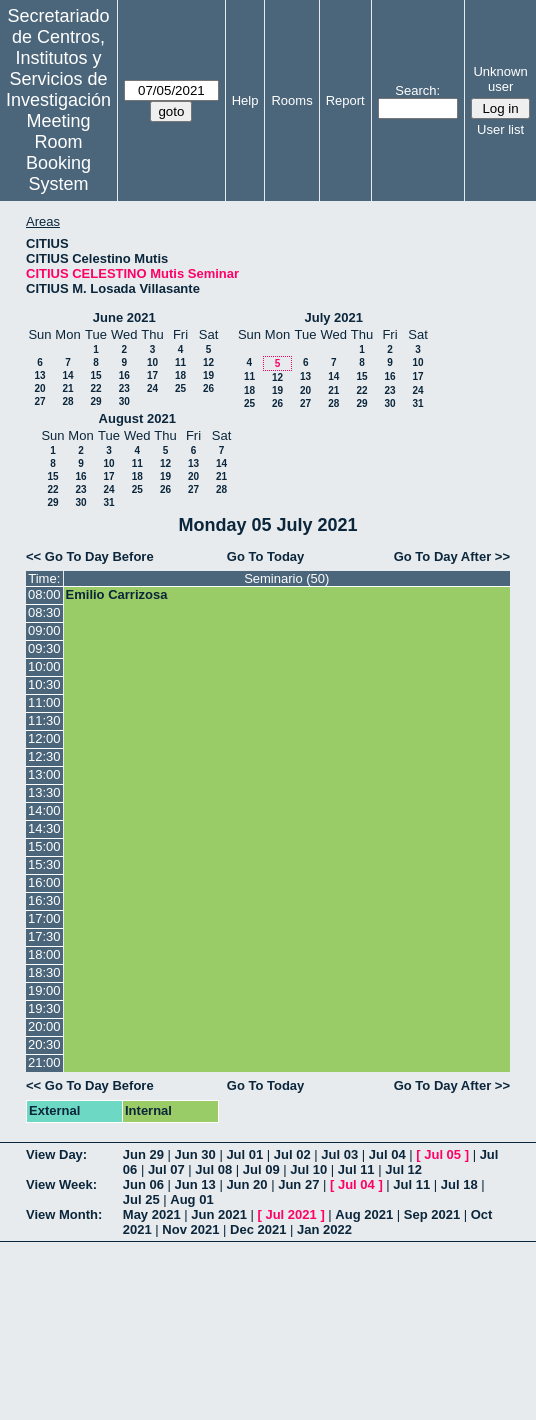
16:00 (44, 882)
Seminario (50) (286, 578)
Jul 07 (166, 1169)
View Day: (56, 1154)
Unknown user (500, 79)
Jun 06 (143, 1184)
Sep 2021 (432, 1214)
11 (180, 362)
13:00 (44, 774)
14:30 (44, 828)
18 (180, 375)
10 (152, 362)
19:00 (44, 990)
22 (95, 388)
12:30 (44, 756)
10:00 (44, 666)
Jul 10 (308, 1169)
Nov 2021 (190, 1229)
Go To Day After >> (452, 556)
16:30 (44, 900)
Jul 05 (442, 1154)
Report (345, 100)
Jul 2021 (290, 1214)
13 (39, 375)
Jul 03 (339, 1154)
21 (67, 388)
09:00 (44, 630)
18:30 (44, 972)
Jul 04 (387, 1154)
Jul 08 (213, 1169)
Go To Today (266, 556)
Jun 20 (246, 1184)
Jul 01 (244, 1154)
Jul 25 (141, 1199)
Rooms (291, 100)
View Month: (64, 1214)
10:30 (44, 684)
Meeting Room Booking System (58, 152)
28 (67, 401)
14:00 (44, 810)
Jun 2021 (219, 1214)
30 (124, 401)
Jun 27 (298, 1184)
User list (500, 129)
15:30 (44, 864)
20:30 (44, 1044)
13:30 (44, 792)
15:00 (44, 846)
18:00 (44, 954)
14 (67, 375)
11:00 (44, 702)
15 (95, 375)
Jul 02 (292, 1154)
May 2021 (152, 1214)
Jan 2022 (324, 1229)
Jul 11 (356, 1169)
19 (208, 375)
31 (417, 403)
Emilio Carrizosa (117, 594)
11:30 (44, 720)
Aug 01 (191, 1199)
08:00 (44, 594)
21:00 (44, 1062)
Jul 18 (459, 1184)
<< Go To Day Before (90, 556)
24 (152, 388)
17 (152, 375)
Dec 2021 (258, 1229)
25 (180, 388)
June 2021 (124, 317)
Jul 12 (403, 1169)
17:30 (44, 936)
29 (95, 401)
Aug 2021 (364, 1214)
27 (39, 401)
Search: (417, 90)
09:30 (44, 648)
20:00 (44, 1026)
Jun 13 (195, 1184)
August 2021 (137, 418)
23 (124, 388)
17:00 (44, 918)
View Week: (61, 1184)
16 (124, 375)
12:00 (44, 738)
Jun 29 (143, 1154)
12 (208, 362)
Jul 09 (261, 1169)
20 (39, 388)
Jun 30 (195, 1154)
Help (245, 100)
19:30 (44, 1008)
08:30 (44, 612)
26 (208, 388)
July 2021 (333, 317)
